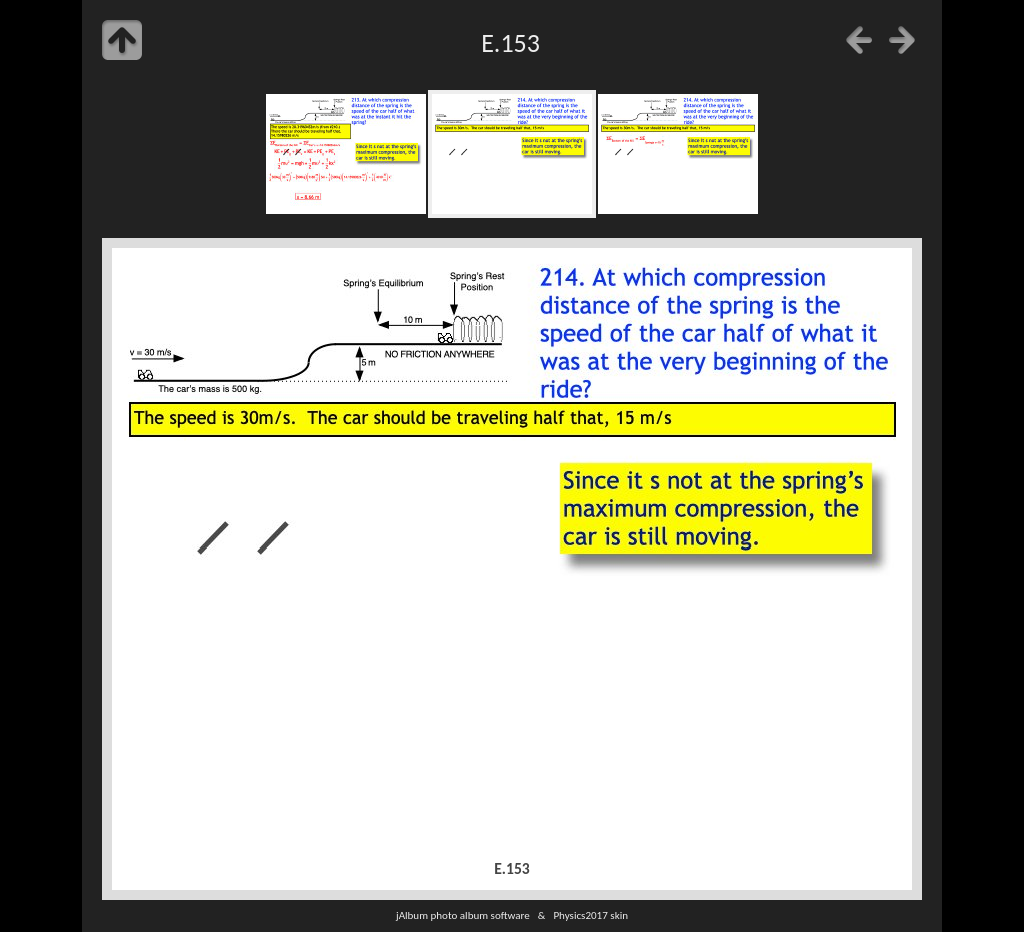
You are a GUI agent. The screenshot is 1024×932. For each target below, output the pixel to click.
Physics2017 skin (590, 915)
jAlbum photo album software (463, 915)
